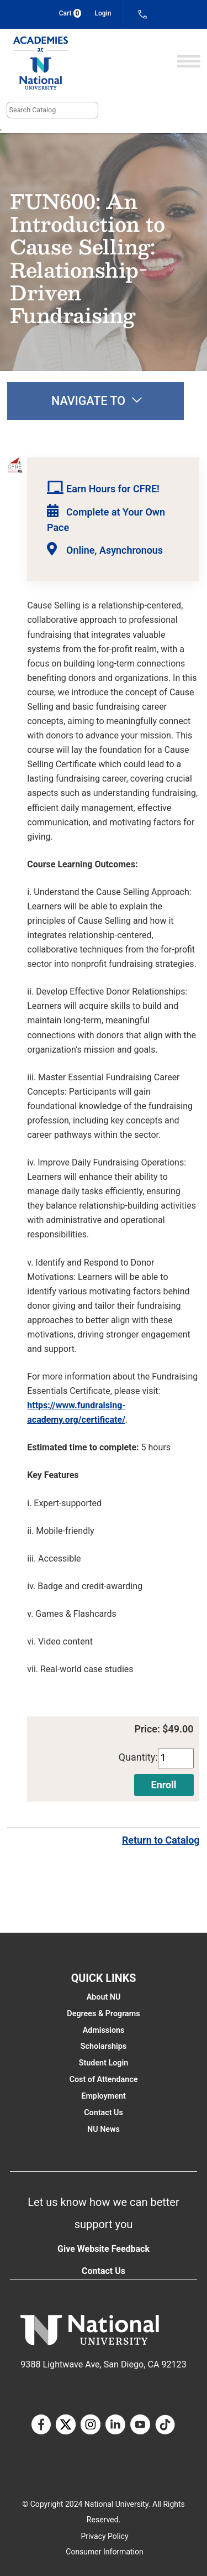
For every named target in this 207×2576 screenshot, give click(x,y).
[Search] (52, 110)
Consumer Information (104, 2551)
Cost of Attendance (104, 2079)
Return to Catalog (161, 1840)
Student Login (103, 2062)
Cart (70, 13)
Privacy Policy (104, 2536)
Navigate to (96, 401)
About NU (104, 1996)
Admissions (104, 2030)
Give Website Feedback (103, 2249)
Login (102, 13)
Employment (103, 2095)
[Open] (188, 62)
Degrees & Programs (103, 2013)
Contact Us (103, 2112)
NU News (103, 2129)
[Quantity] (176, 1758)
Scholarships (103, 2046)
